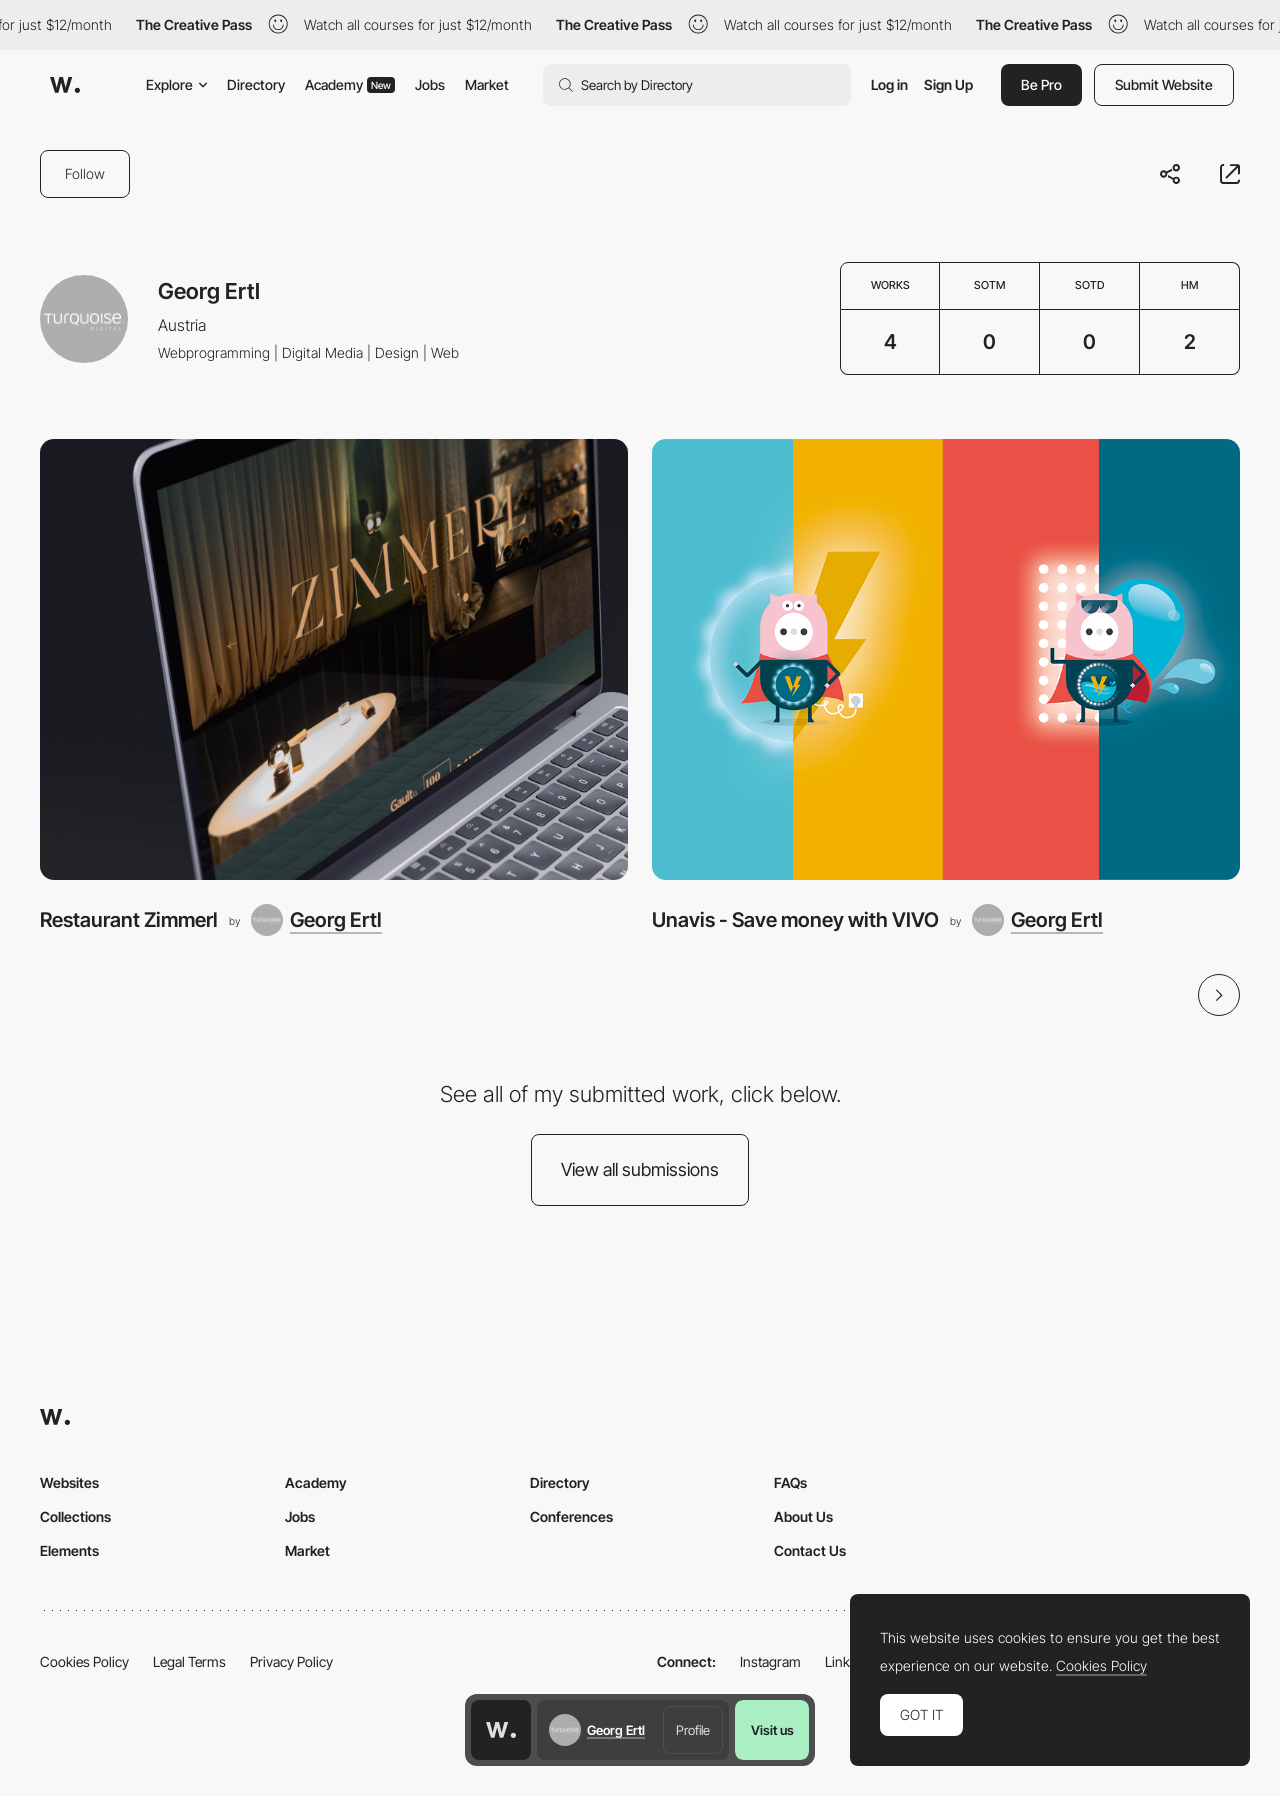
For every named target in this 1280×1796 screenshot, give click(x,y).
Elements (69, 1550)
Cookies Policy (84, 1661)
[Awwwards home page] (501, 1730)
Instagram (770, 1661)
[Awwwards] (65, 85)
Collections (75, 1516)
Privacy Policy (291, 1661)
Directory (256, 84)
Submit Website (1164, 84)
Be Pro (1041, 84)
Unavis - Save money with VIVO (795, 919)
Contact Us (810, 1550)
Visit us (772, 1730)
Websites (69, 1482)
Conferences (571, 1516)
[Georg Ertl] (316, 920)
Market (487, 84)
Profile (693, 1730)
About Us (803, 1516)
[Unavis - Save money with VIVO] (946, 659)
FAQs (790, 1482)
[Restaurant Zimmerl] (334, 659)
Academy (350, 84)
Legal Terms (189, 1661)
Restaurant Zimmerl (129, 919)
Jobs (430, 84)
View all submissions (640, 1169)
